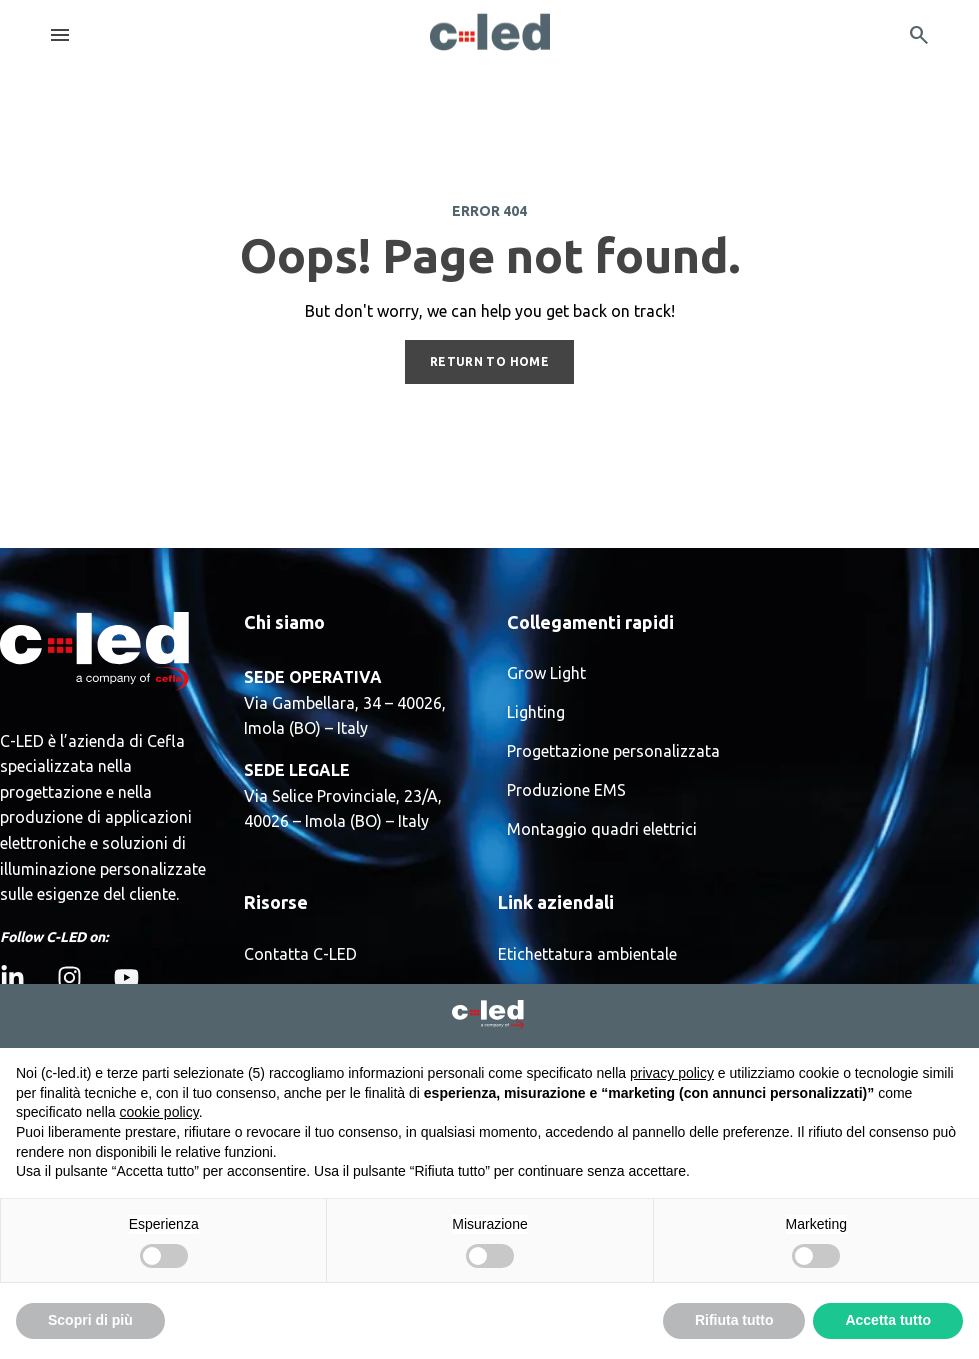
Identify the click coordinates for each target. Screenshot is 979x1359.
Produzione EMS (566, 790)
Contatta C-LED (300, 954)
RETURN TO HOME (489, 361)
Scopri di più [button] (90, 1320)
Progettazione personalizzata (613, 751)
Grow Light (546, 673)
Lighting (536, 712)
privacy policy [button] (672, 1073)
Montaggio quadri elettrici (602, 829)
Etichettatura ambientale (587, 954)
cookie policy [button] (159, 1112)
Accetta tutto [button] (888, 1320)
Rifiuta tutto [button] (734, 1320)
